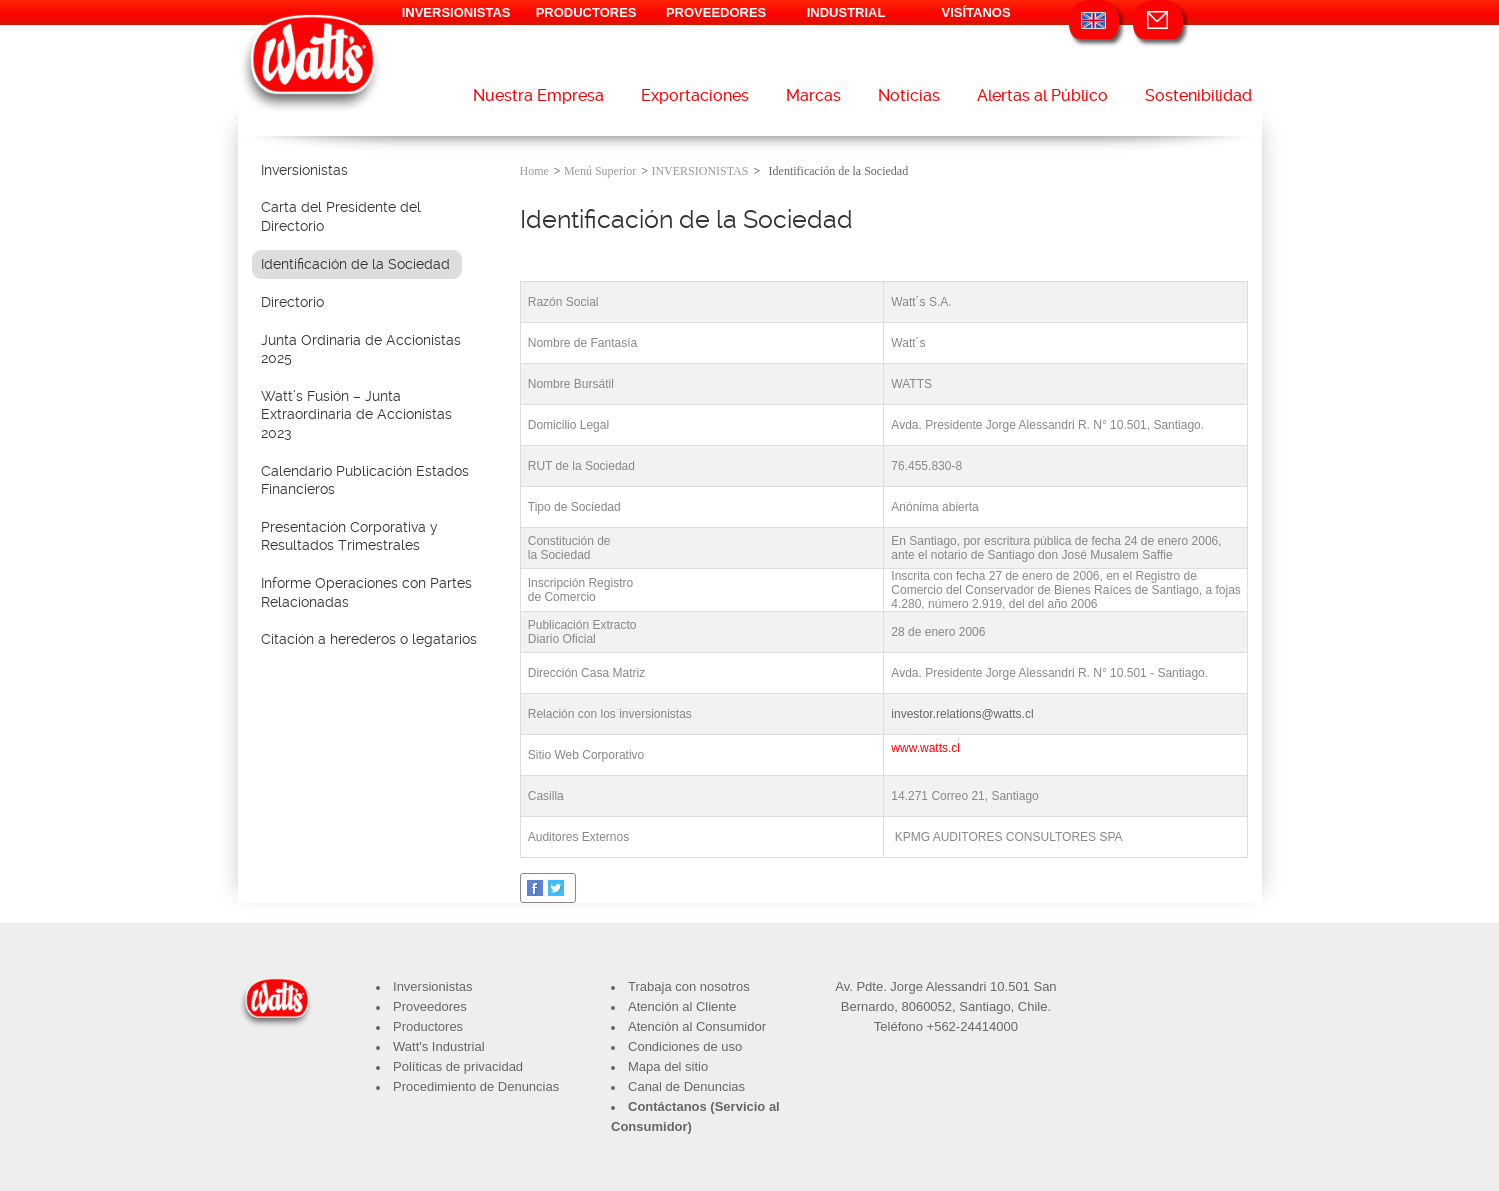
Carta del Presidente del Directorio (341, 216)
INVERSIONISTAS (456, 12)
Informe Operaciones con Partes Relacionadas (366, 592)
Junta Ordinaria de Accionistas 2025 (361, 349)
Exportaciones (695, 95)
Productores (428, 1026)
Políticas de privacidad (458, 1066)
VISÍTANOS (976, 12)
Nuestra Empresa (538, 95)
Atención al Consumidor (697, 1026)
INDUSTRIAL (846, 12)
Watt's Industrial (439, 1046)
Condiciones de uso (685, 1046)
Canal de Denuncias (686, 1086)
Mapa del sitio (668, 1066)
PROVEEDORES (716, 12)
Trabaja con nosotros (689, 986)
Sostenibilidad (1198, 95)
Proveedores (430, 1006)
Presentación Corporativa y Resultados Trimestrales (349, 536)
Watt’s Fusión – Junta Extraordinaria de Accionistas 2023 (356, 414)
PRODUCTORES (586, 12)
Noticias (909, 95)
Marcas (813, 95)
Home (534, 171)
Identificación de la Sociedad (355, 264)
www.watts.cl (925, 748)
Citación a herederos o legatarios (369, 639)
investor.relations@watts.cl (962, 714)
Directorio (292, 302)
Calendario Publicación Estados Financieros (365, 480)
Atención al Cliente (682, 1006)
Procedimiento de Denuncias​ (476, 1086)
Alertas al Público (1042, 95)
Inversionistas (304, 170)
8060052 (926, 1006)
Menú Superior (600, 171)
